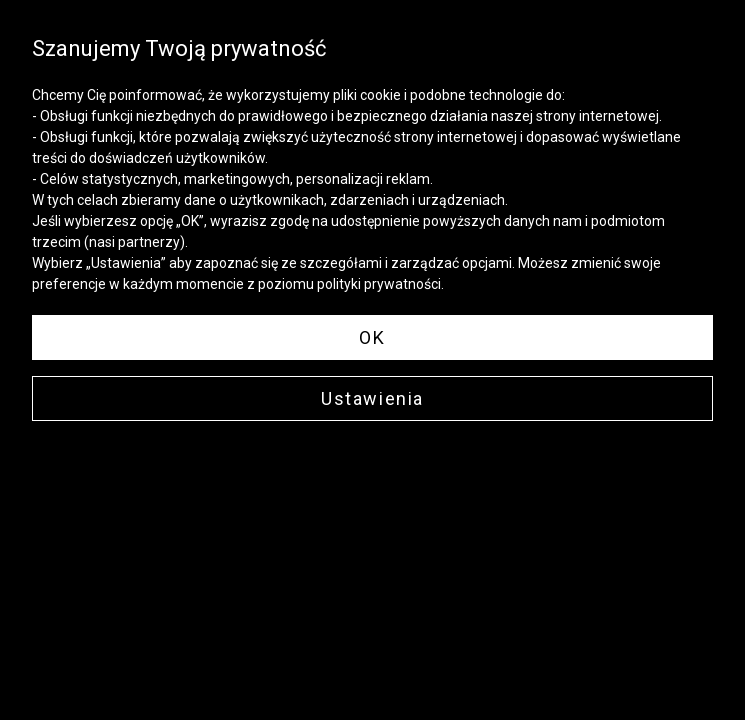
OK (372, 337)
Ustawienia (372, 398)
